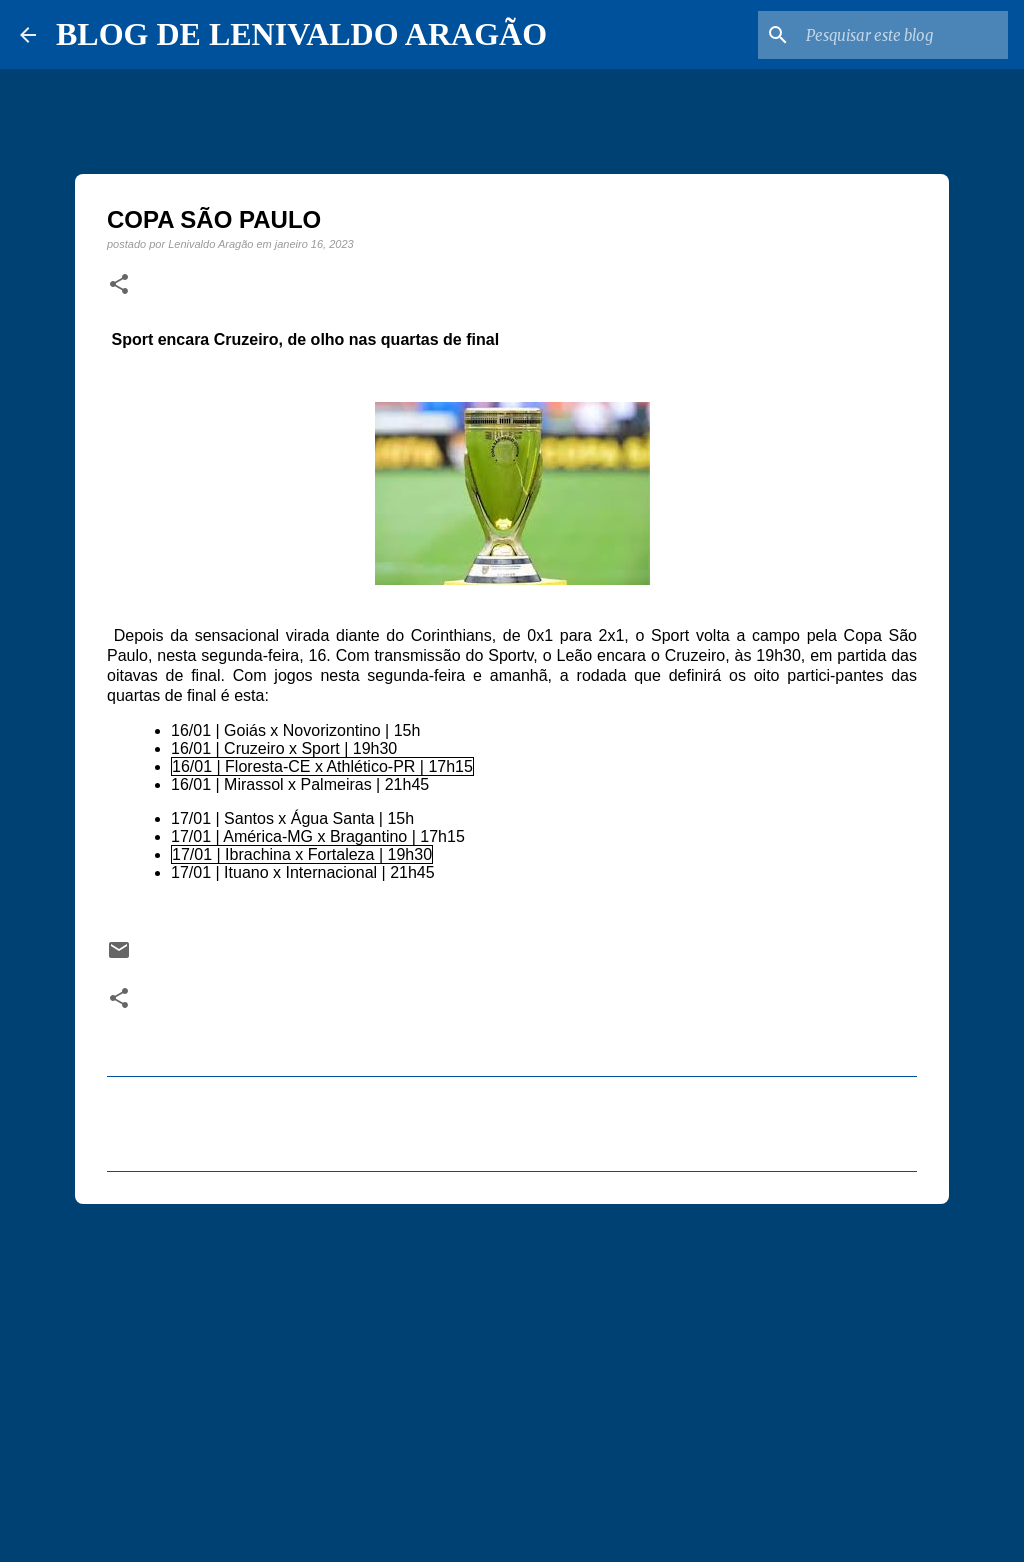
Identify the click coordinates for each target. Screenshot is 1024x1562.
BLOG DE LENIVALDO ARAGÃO (301, 34)
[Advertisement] (512, 1374)
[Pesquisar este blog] (903, 35)
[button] (119, 285)
